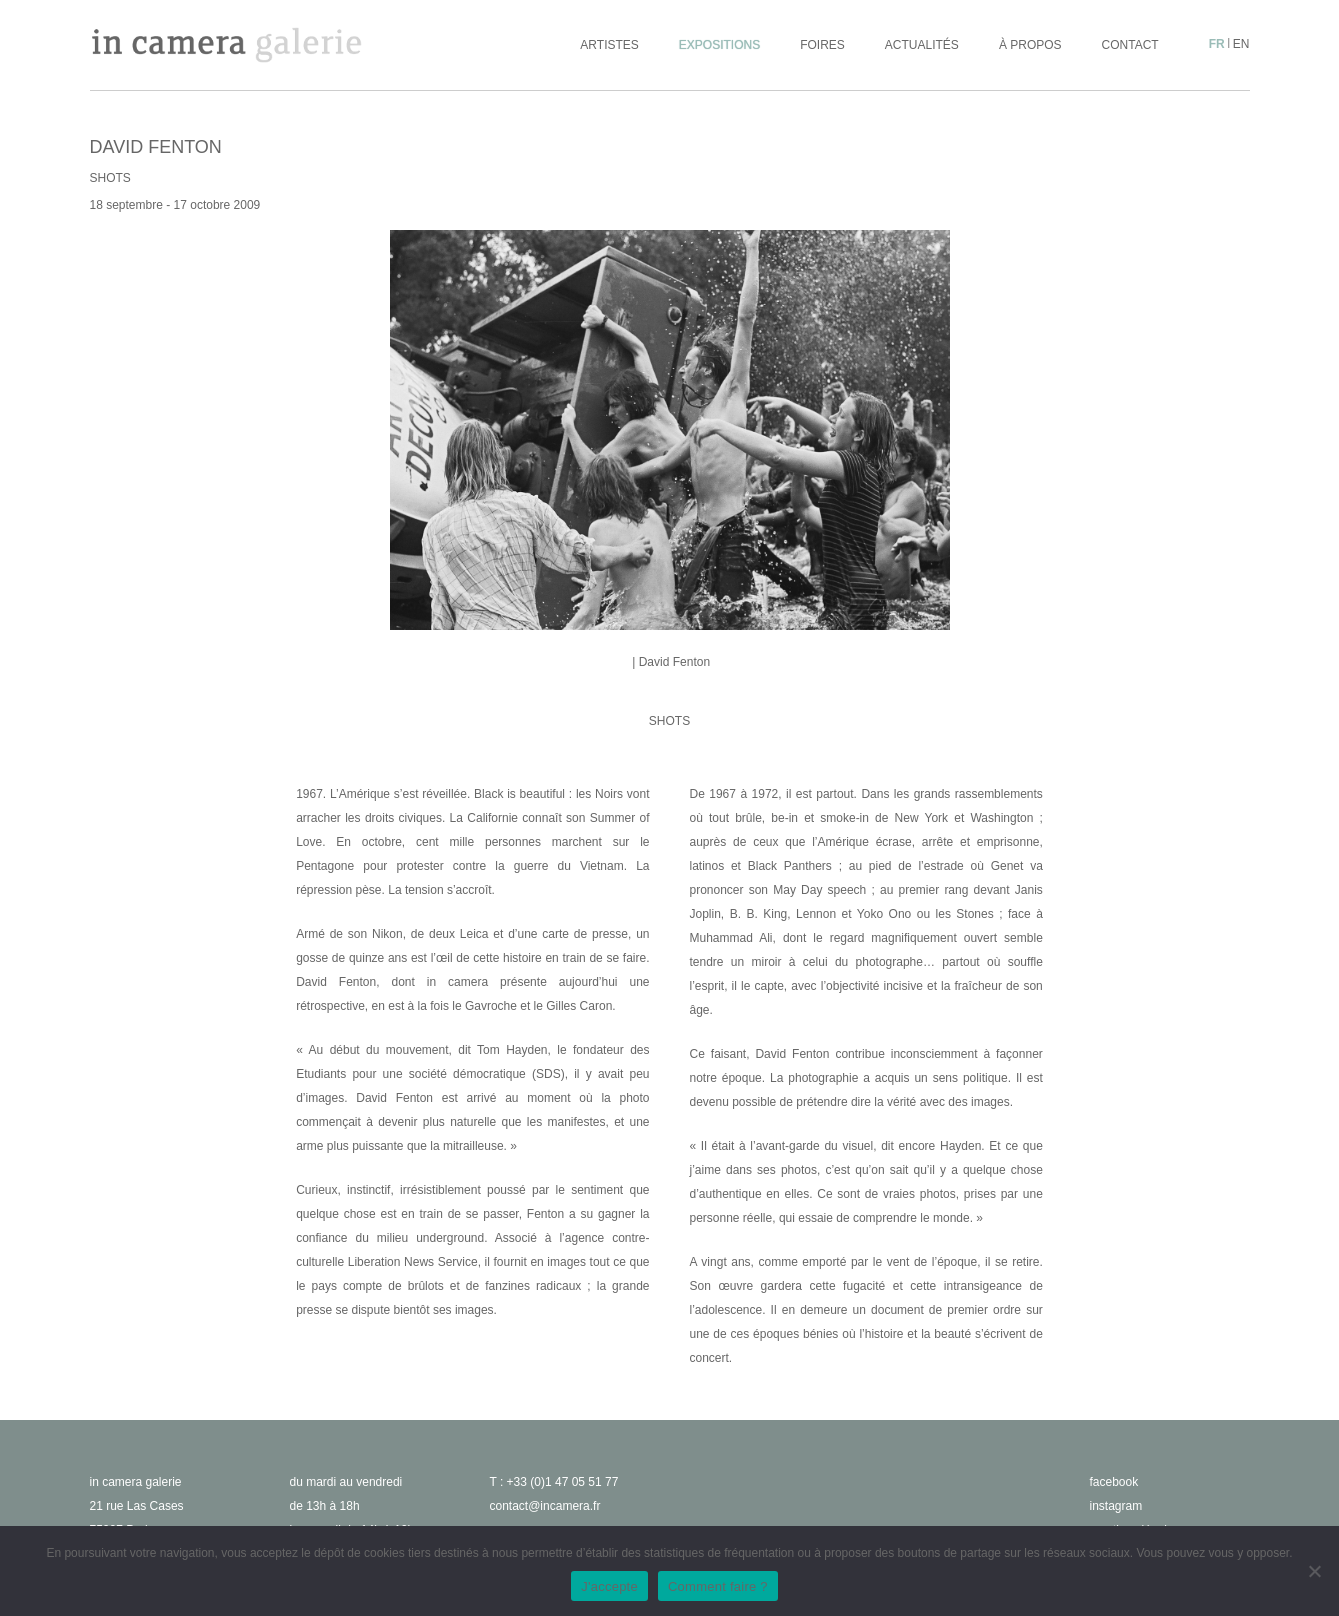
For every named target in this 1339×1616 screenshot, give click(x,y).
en (1241, 44)
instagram (1116, 1506)
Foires (822, 45)
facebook (1114, 1482)
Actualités (922, 45)
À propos (1030, 45)
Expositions (719, 45)
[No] (1314, 1571)
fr (1217, 44)
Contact (1130, 45)
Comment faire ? (718, 1586)
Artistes (609, 45)
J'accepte (609, 1586)
